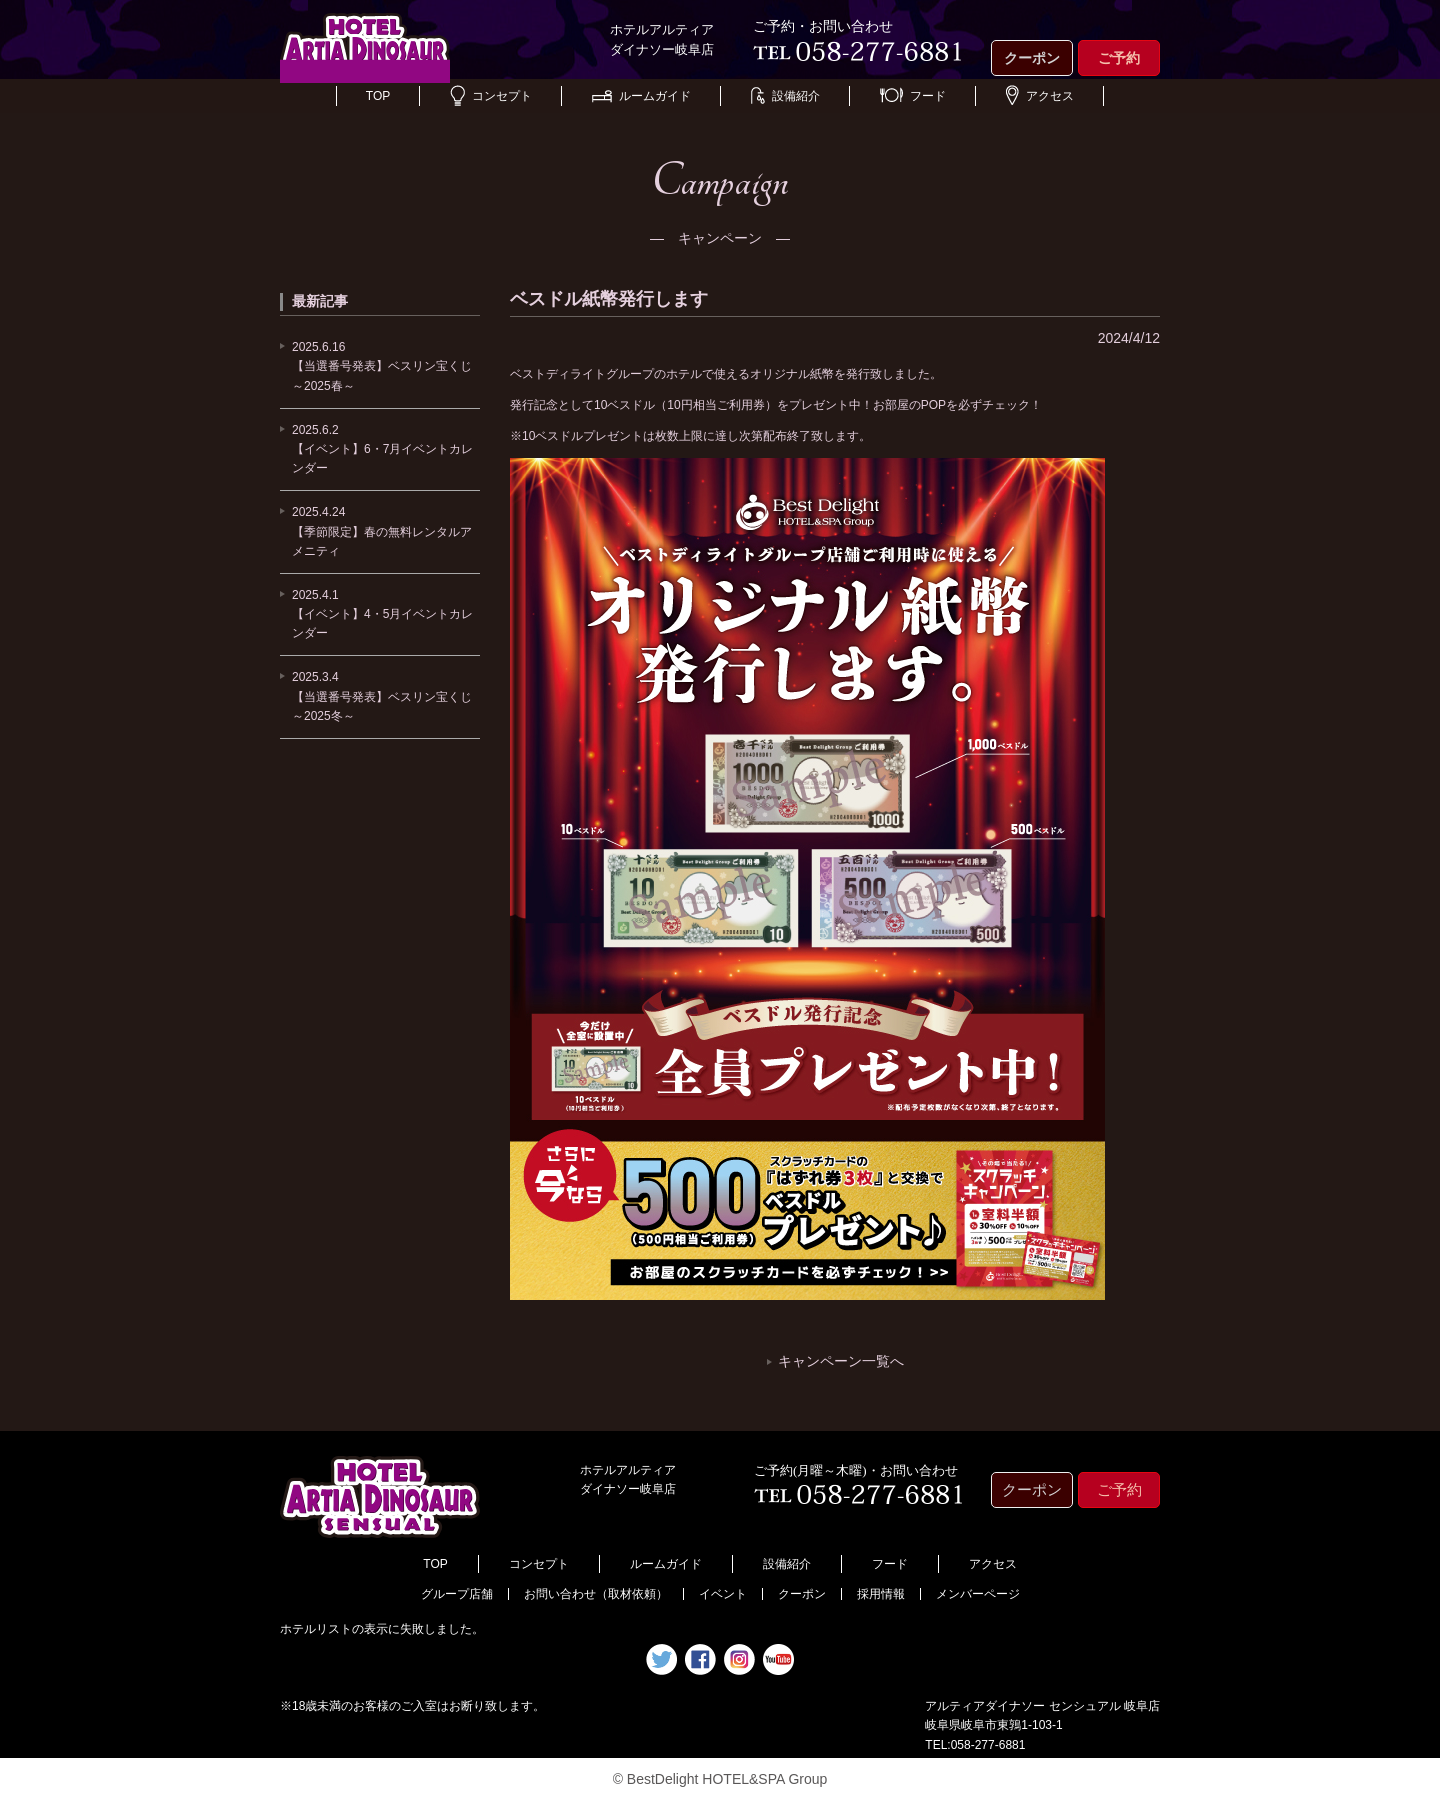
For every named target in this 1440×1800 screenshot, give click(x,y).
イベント (723, 1594)
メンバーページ (978, 1594)
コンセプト (491, 96)
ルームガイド (641, 96)
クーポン (1032, 58)
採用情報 (881, 1594)
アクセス (1040, 96)
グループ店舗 (457, 1594)
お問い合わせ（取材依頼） (596, 1594)
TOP (378, 96)
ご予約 (1119, 58)
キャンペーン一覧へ (841, 1361)
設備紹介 (785, 96)
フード (913, 96)
